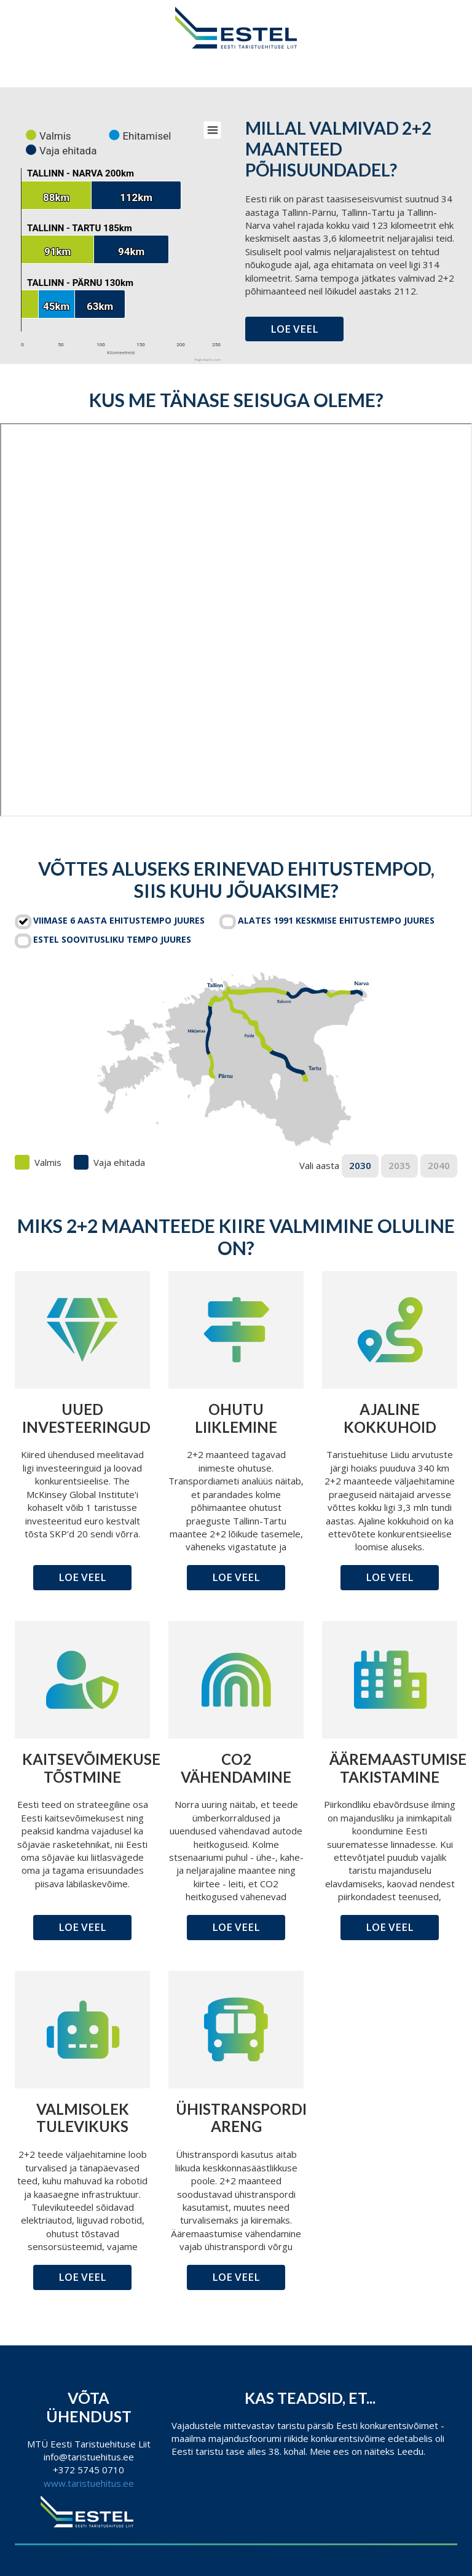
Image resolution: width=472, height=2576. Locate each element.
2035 (399, 1165)
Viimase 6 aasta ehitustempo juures (119, 920)
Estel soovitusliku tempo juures (112, 939)
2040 (439, 1165)
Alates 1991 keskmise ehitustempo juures (336, 920)
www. (56, 2483)
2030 (360, 1165)
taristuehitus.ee (101, 2483)
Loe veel (294, 329)
